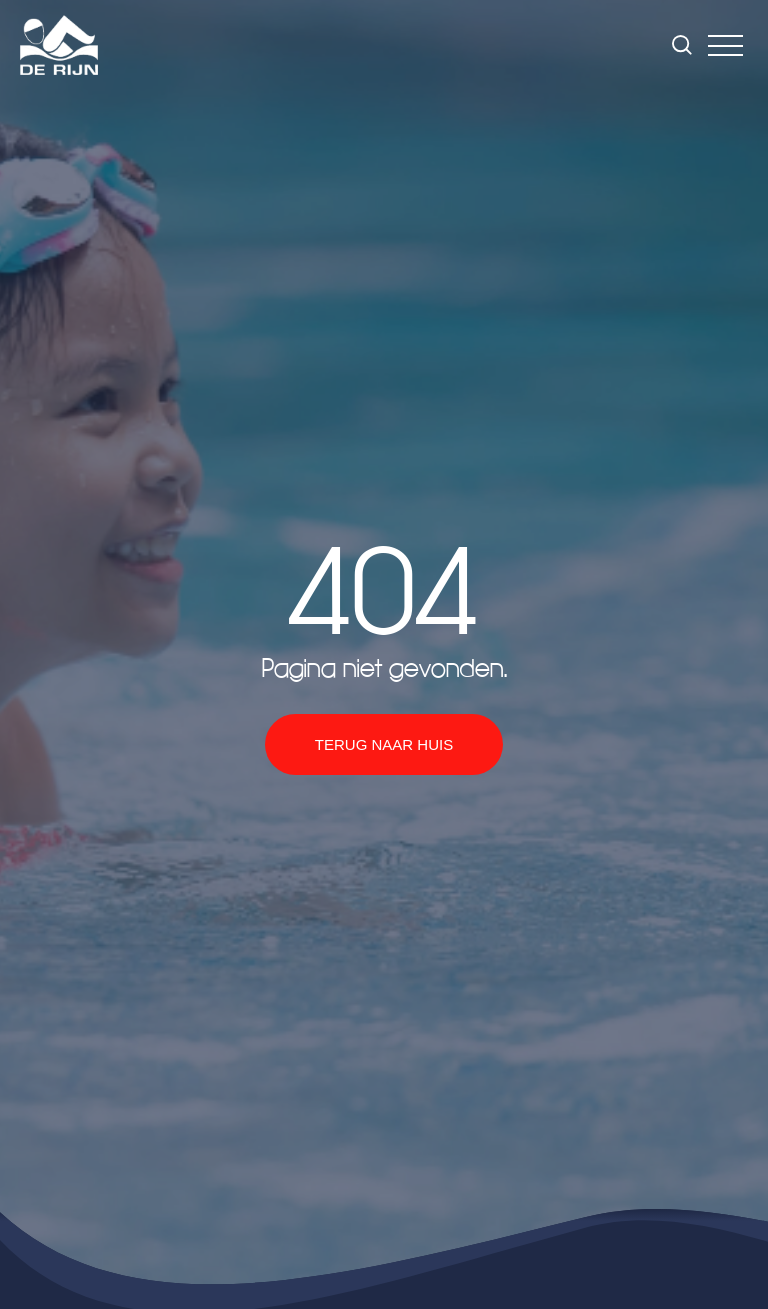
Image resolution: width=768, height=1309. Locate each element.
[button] (725, 45)
